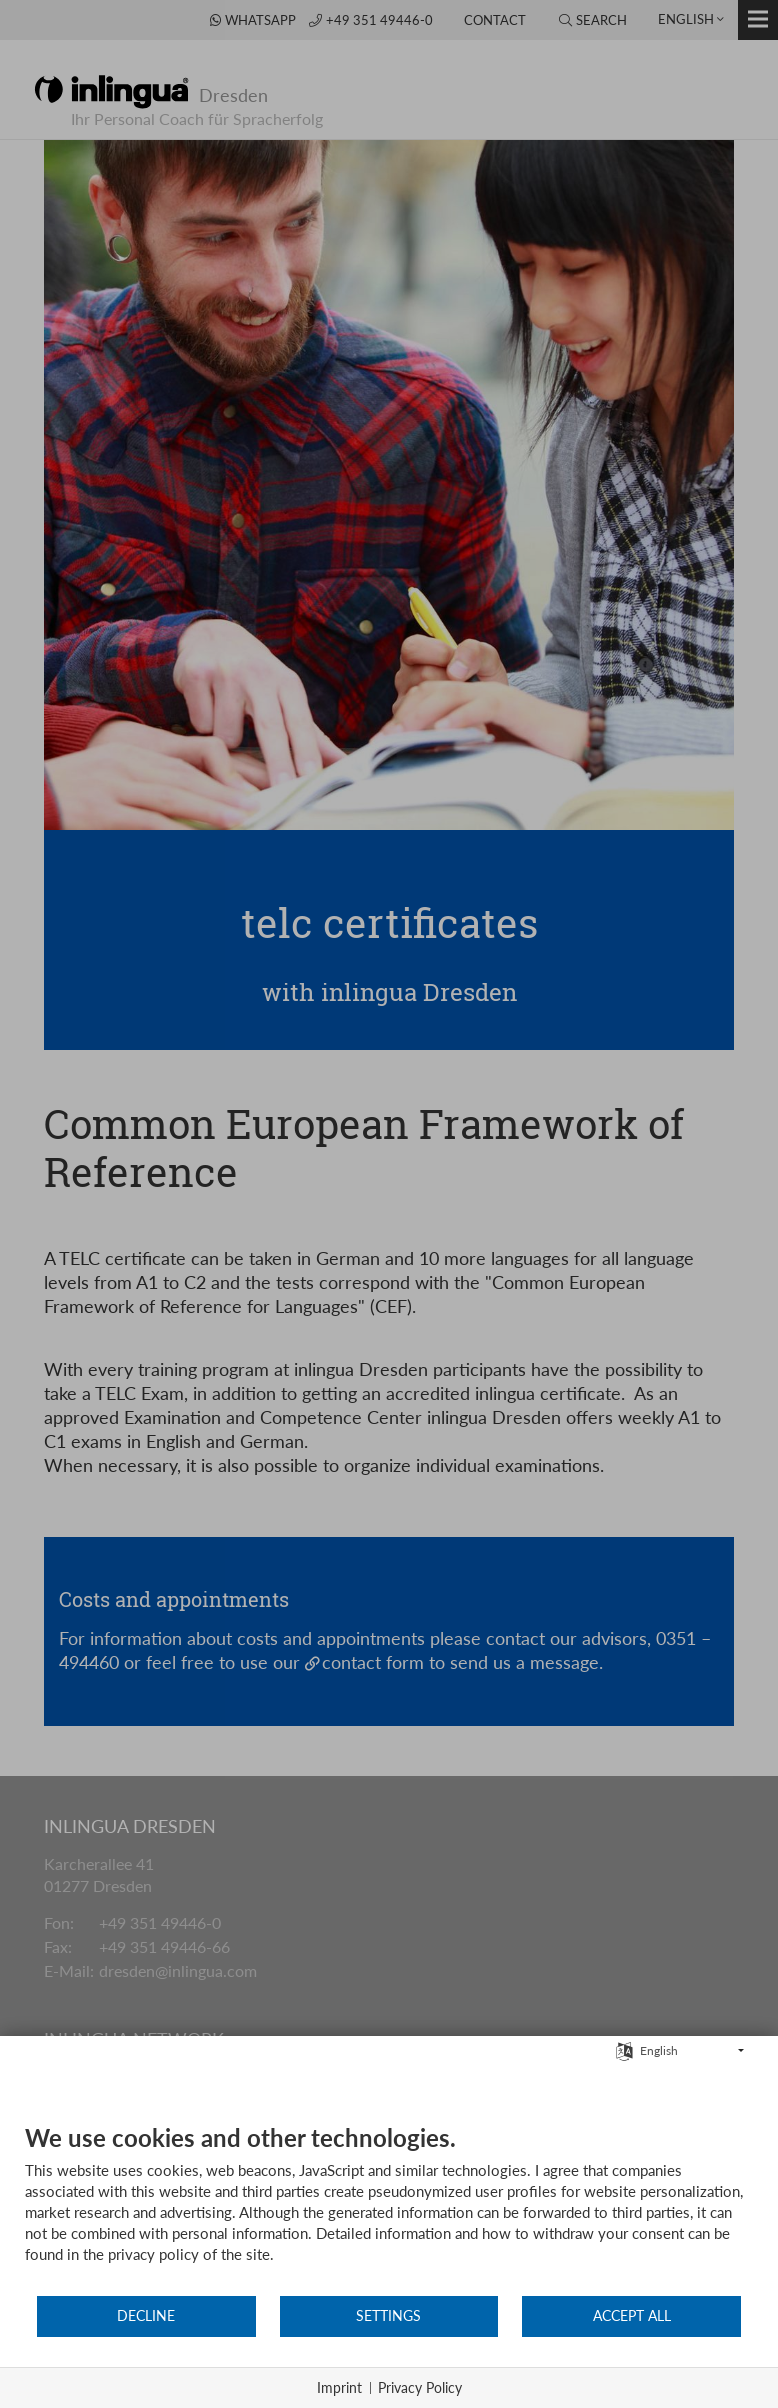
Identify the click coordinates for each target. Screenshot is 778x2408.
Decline (146, 2316)
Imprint (339, 2387)
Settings (388, 2316)
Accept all (632, 2316)
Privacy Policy (420, 2387)
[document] (389, 2208)
